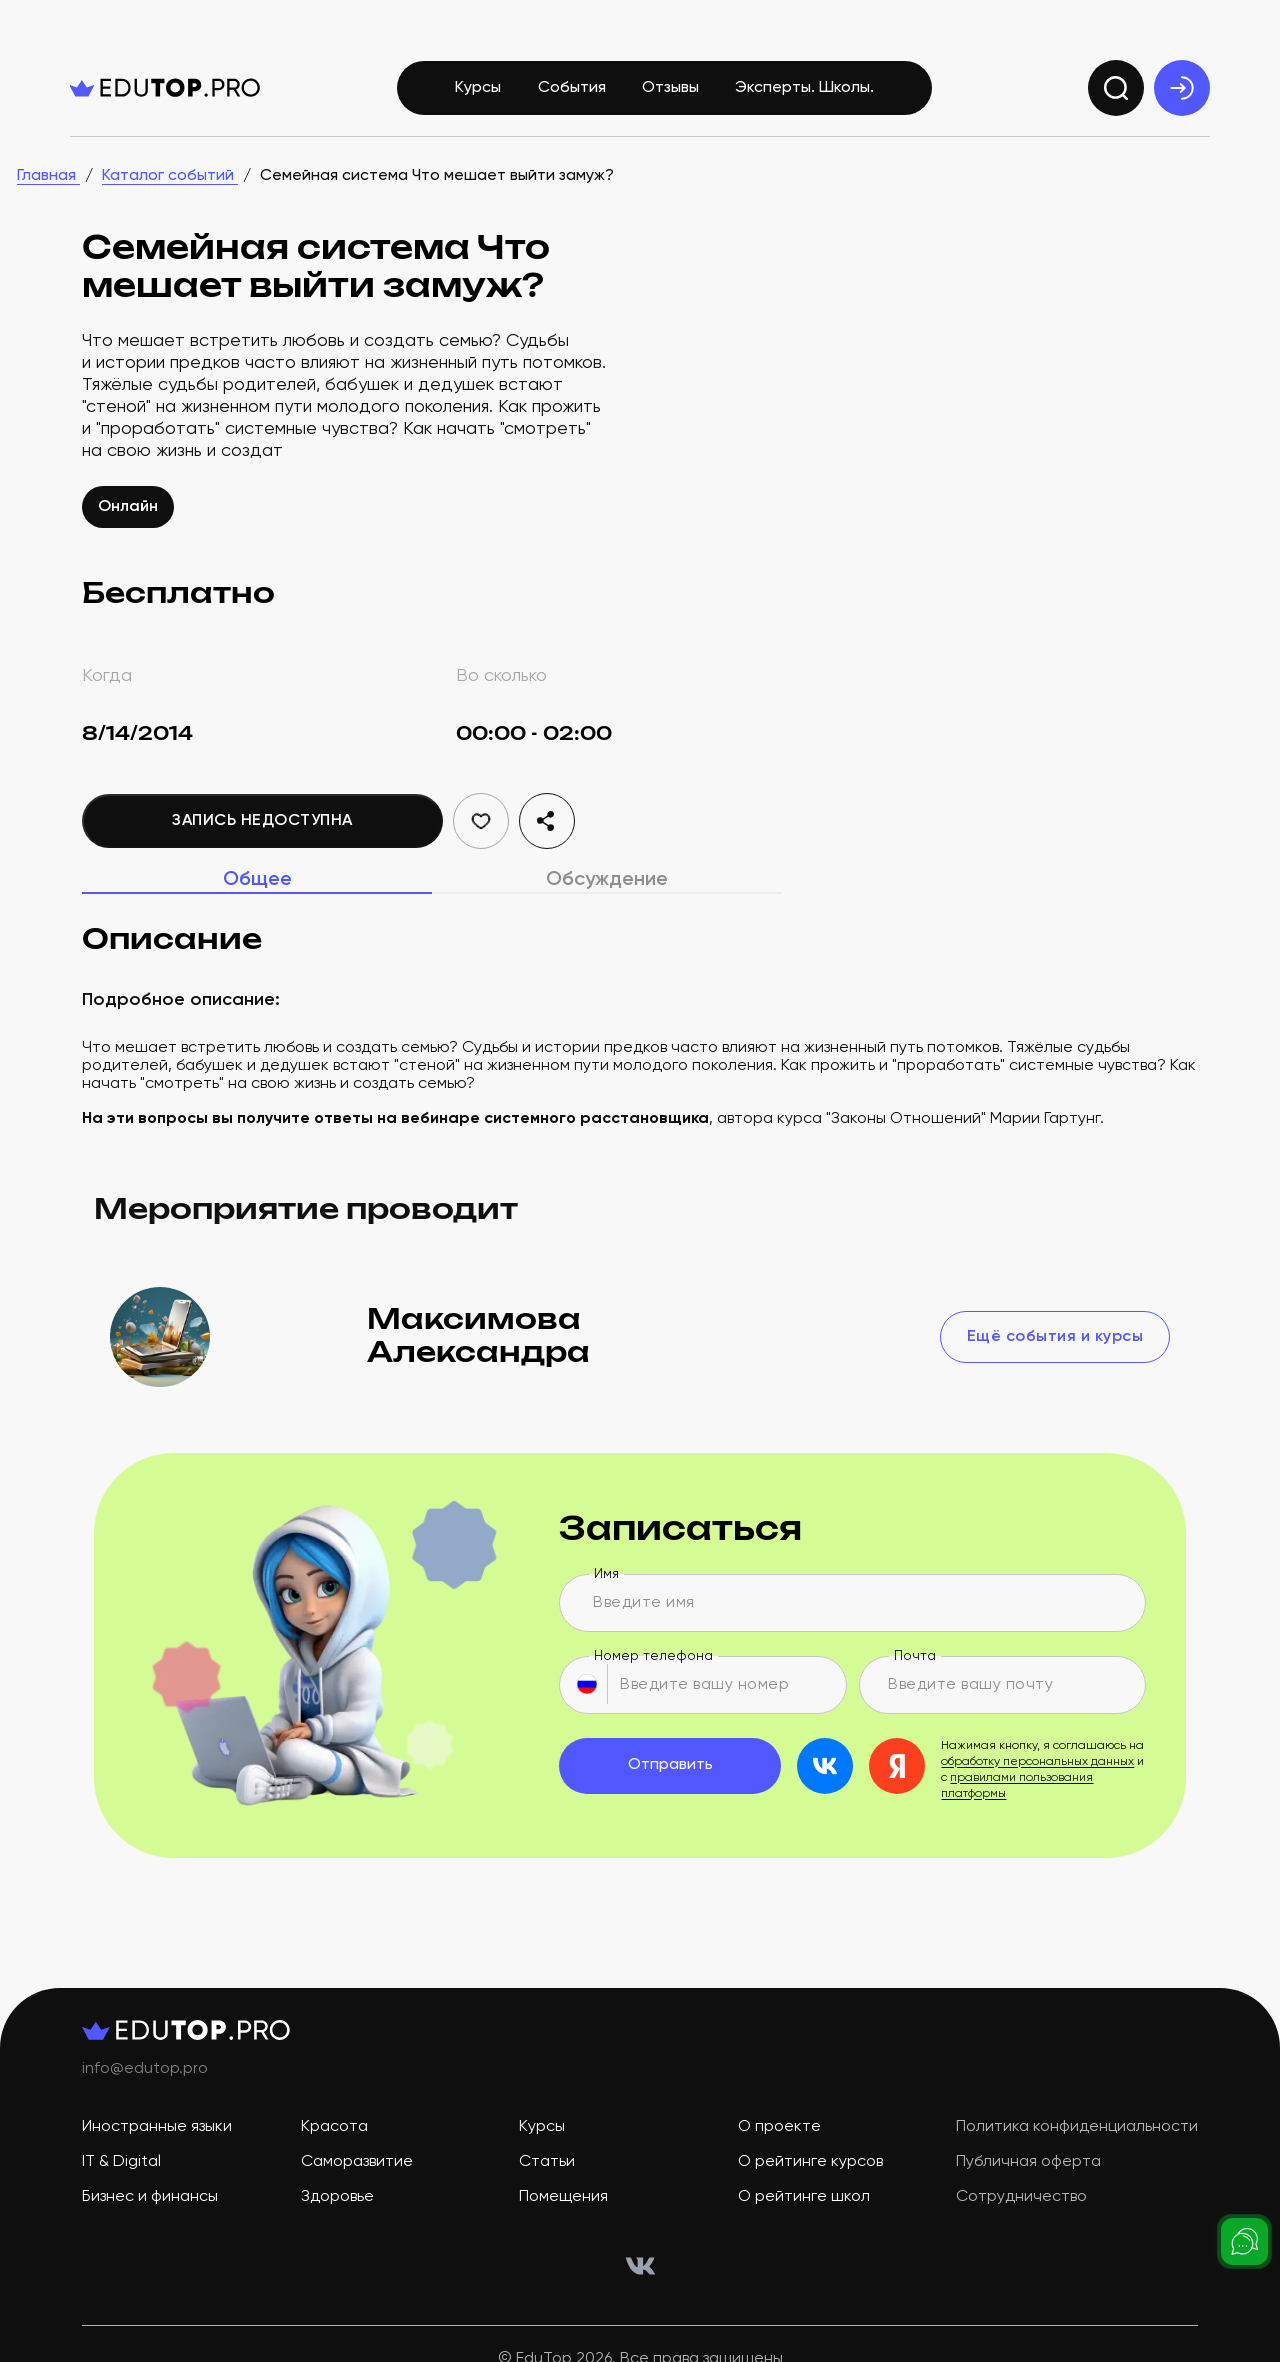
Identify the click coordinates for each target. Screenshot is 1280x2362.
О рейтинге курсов (810, 2162)
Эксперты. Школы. (804, 88)
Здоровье (337, 2197)
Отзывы (670, 88)
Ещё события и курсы (1055, 1337)
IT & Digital (121, 2162)
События (572, 88)
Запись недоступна (262, 821)
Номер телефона (653, 1656)
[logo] (165, 88)
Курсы (478, 88)
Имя (606, 1574)
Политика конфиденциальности (1077, 2127)
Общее (257, 880)
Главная (48, 176)
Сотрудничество (1021, 2197)
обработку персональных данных (1037, 1762)
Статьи (547, 2162)
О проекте (779, 2127)
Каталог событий (170, 176)
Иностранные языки (157, 2127)
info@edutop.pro (145, 2069)
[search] (1116, 88)
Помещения (563, 2197)
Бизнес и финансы (150, 2197)
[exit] (1182, 88)
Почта (915, 1656)
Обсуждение (607, 880)
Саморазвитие (357, 2162)
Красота (334, 2127)
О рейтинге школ (804, 2197)
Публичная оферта (1028, 2162)
